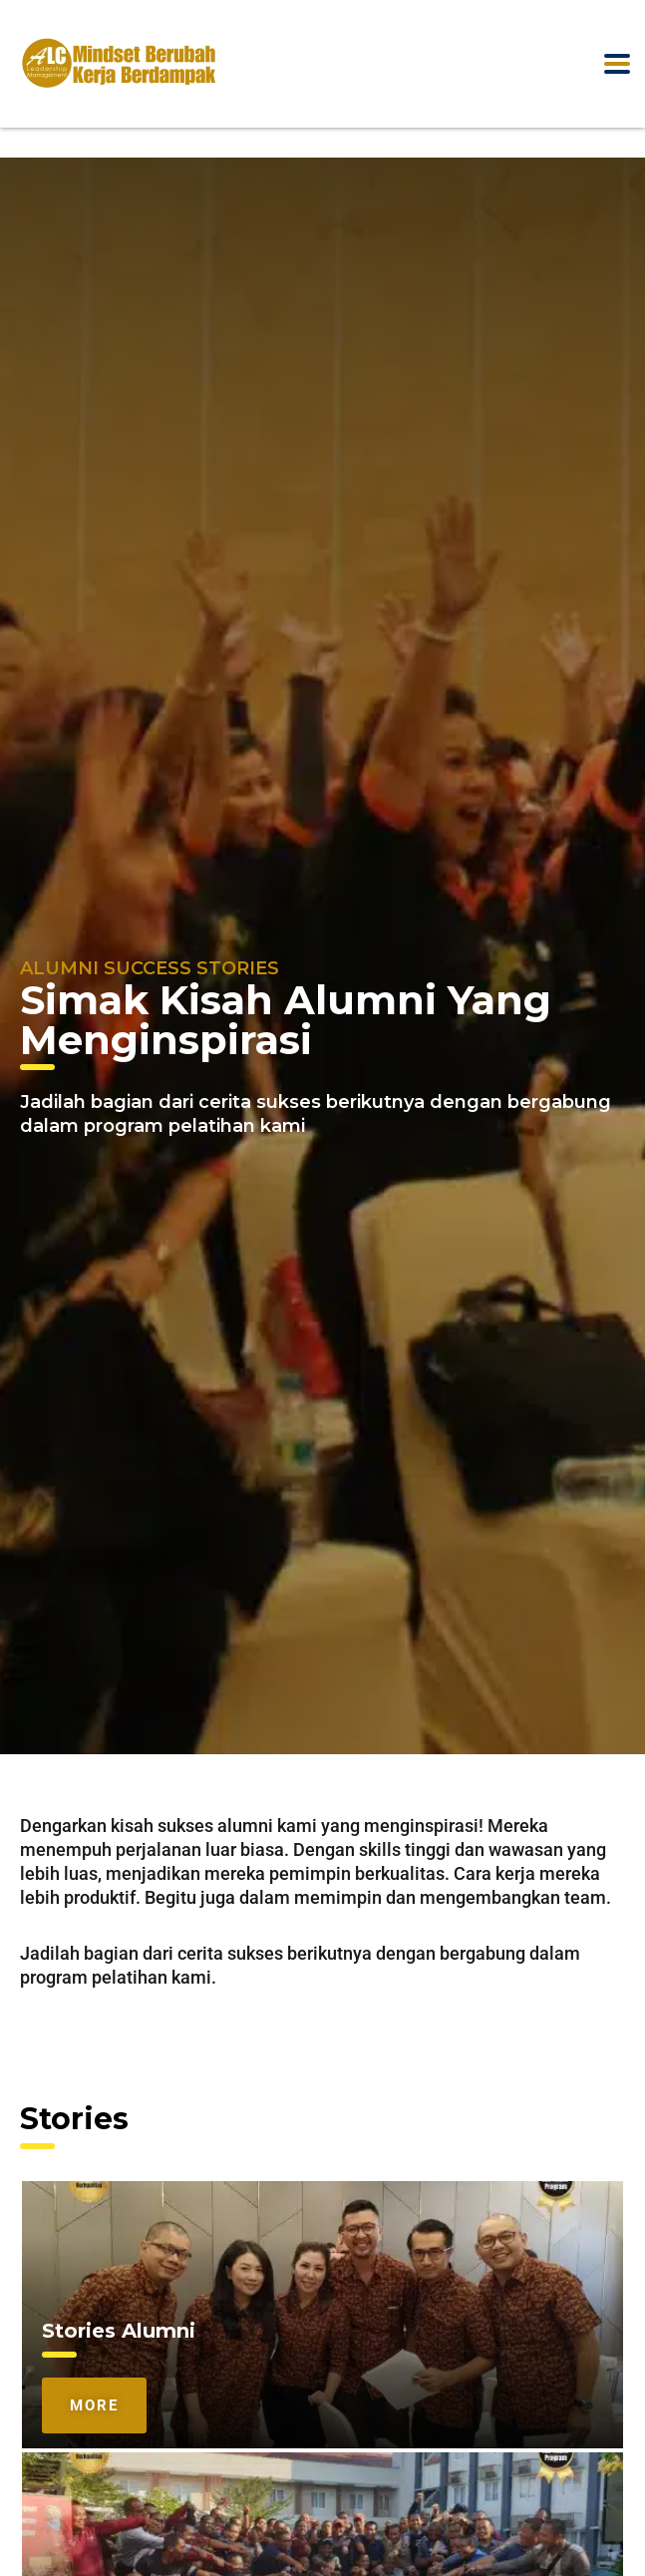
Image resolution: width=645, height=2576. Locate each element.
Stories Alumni (118, 2331)
